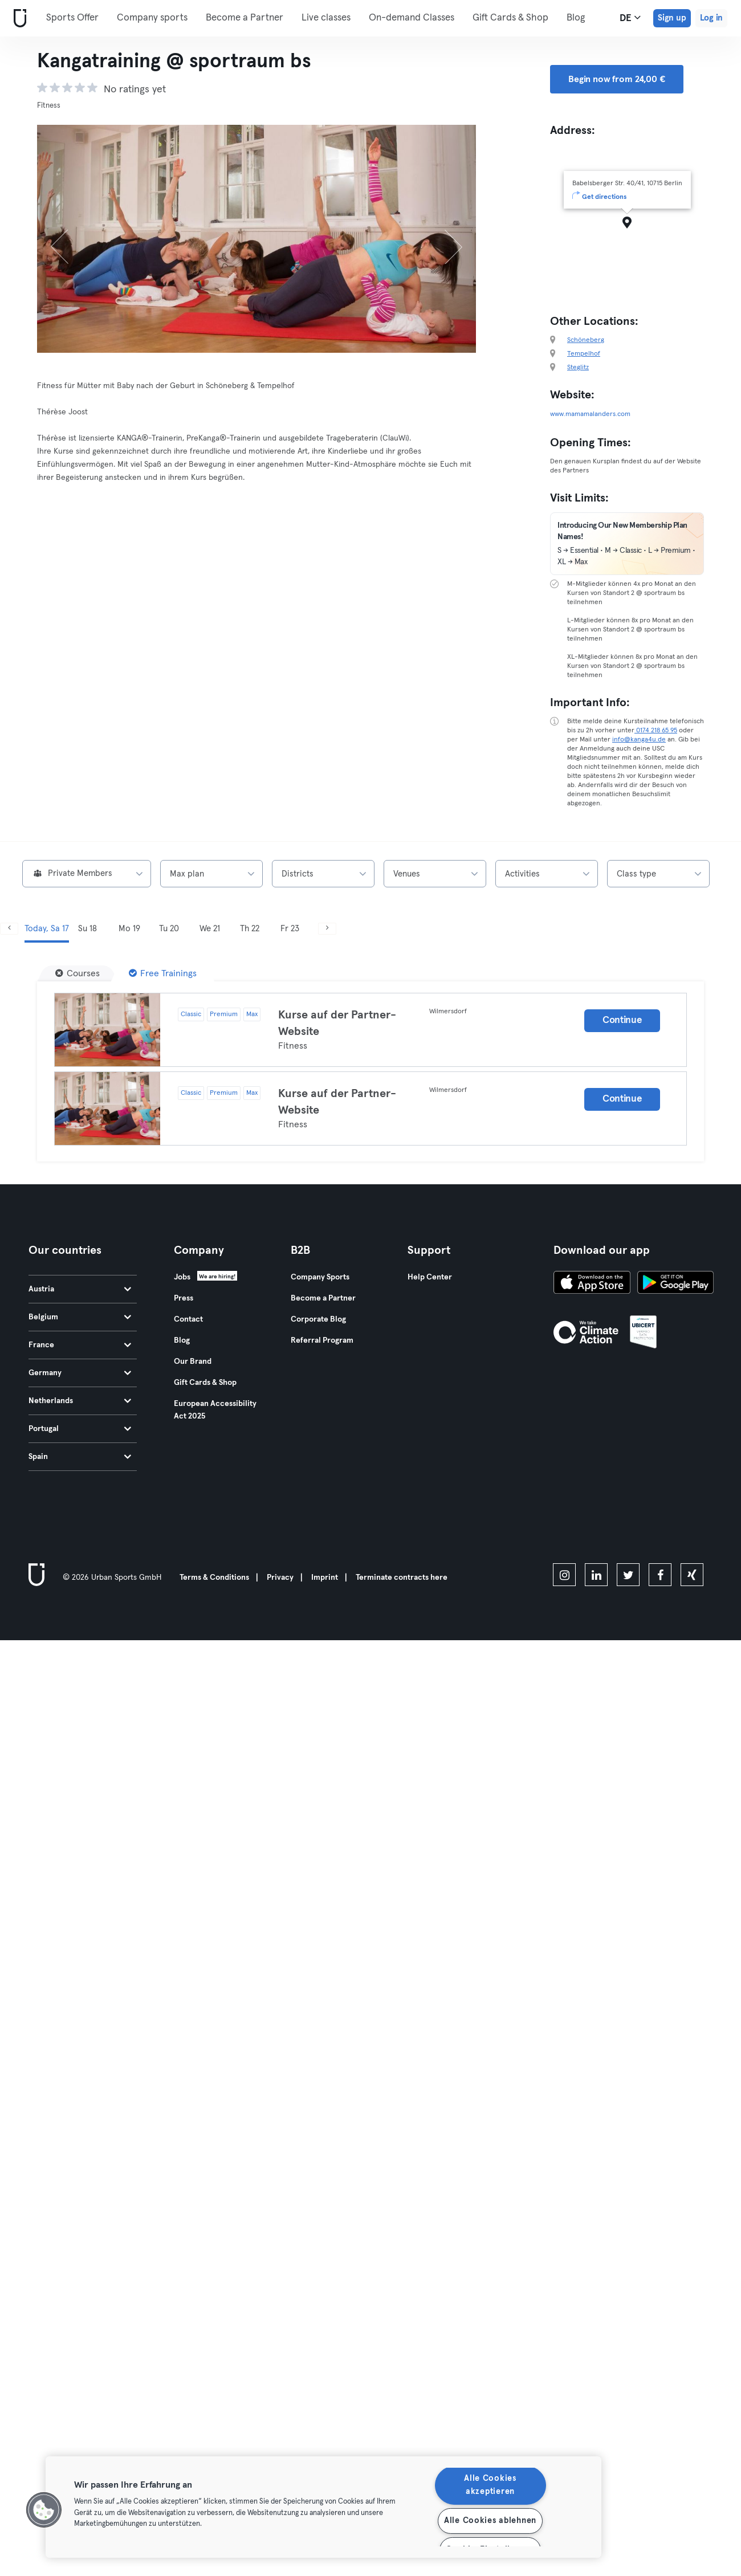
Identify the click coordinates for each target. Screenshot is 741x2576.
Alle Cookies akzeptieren (490, 2485)
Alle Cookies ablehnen (490, 2521)
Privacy (280, 1578)
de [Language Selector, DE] (630, 17)
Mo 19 (129, 928)
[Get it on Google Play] (675, 1284)
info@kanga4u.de (639, 739)
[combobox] (86, 873)
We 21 (209, 928)
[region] (323, 2507)
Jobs (182, 1277)
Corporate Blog (318, 1319)
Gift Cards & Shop (510, 18)
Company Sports (320, 1277)
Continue (622, 1020)
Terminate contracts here (401, 1578)
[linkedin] (596, 1574)
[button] (44, 2510)
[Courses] (77, 973)
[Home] (17, 18)
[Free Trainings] (162, 973)
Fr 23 (289, 928)
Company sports (152, 18)
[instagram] (564, 1574)
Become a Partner (244, 18)
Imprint (324, 1578)
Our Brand (192, 1362)
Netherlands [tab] (79, 1401)
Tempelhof (583, 353)
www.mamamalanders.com (590, 414)
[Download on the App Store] (591, 1284)
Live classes (326, 18)
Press (183, 1298)
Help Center (430, 1277)
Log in (711, 18)
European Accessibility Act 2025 (215, 1410)
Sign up (672, 18)
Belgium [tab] (79, 1317)
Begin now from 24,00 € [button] (616, 79)
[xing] (692, 1574)
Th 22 (249, 928)
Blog (576, 18)
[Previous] (70, 239)
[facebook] (660, 1574)
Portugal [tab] (79, 1429)
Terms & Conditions (214, 1578)
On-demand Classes (411, 18)
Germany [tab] (79, 1373)
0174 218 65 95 (655, 730)
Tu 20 (169, 928)
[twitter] (628, 1574)
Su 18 (87, 928)
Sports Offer (72, 18)
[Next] (443, 239)
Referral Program (322, 1340)
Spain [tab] (79, 1457)
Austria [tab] (79, 1289)
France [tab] (79, 1345)
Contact (188, 1319)
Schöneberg (585, 340)
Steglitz (578, 367)
